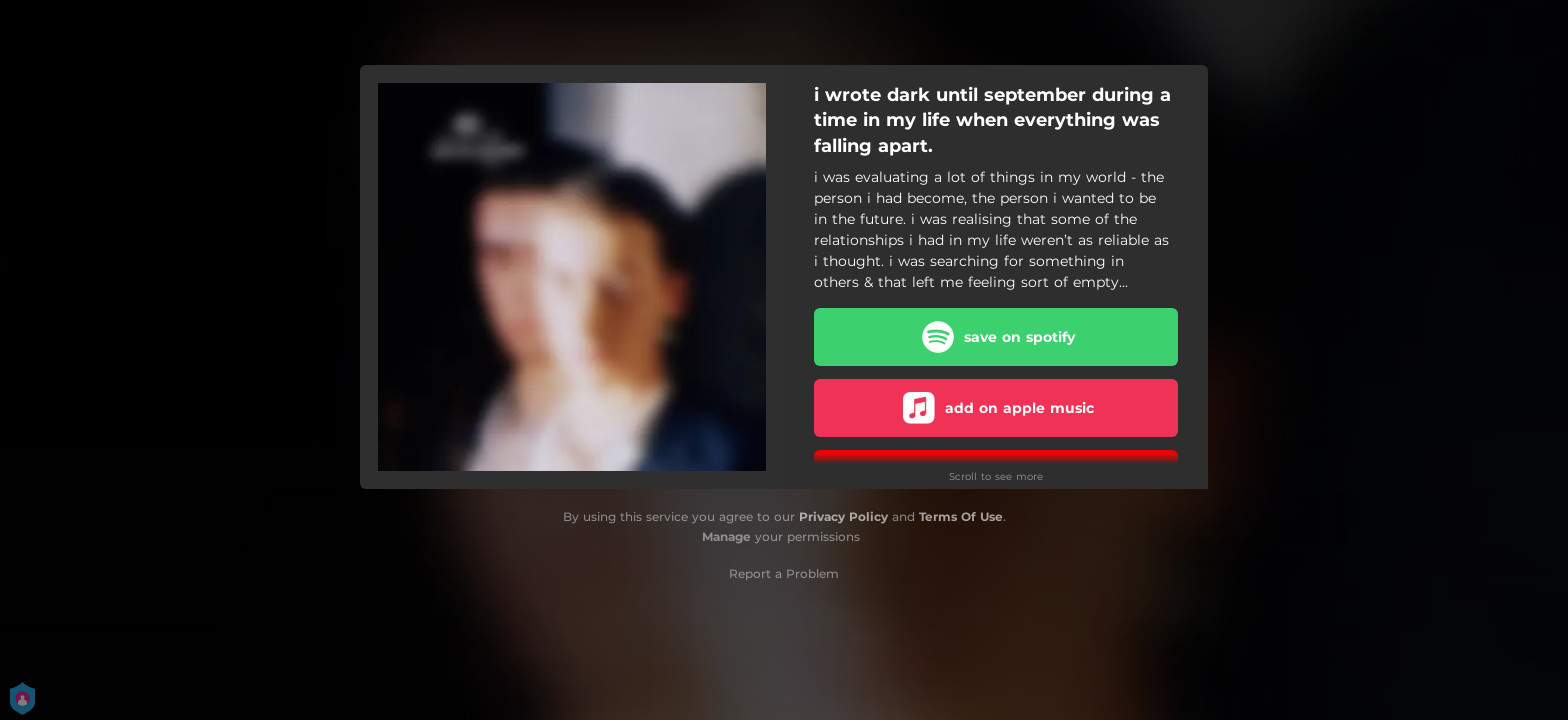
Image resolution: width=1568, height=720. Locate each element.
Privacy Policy (843, 516)
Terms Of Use (961, 516)
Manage (726, 536)
